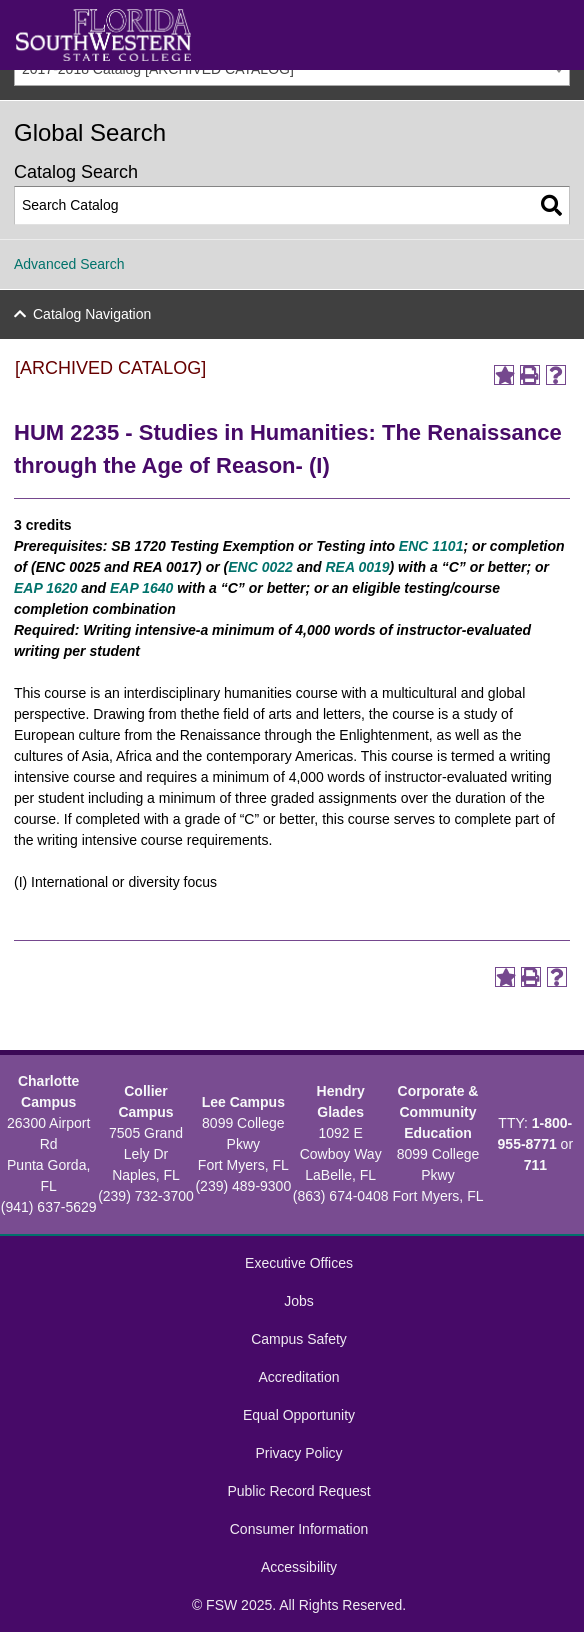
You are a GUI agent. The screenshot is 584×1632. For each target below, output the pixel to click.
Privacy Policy (298, 1453)
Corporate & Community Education (438, 1112)
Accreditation (299, 1377)
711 (535, 1165)
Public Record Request (298, 1491)
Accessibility (299, 1567)
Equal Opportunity (299, 1415)
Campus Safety (299, 1339)
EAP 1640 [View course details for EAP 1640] (141, 588)
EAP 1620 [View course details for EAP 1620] (45, 588)
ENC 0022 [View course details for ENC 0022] (260, 567)
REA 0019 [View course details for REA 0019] (357, 567)
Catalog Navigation (92, 314)
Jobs (299, 1301)
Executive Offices (299, 1263)
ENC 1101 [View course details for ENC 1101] (431, 546)
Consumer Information (299, 1529)
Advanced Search (69, 264)
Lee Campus (243, 1102)
